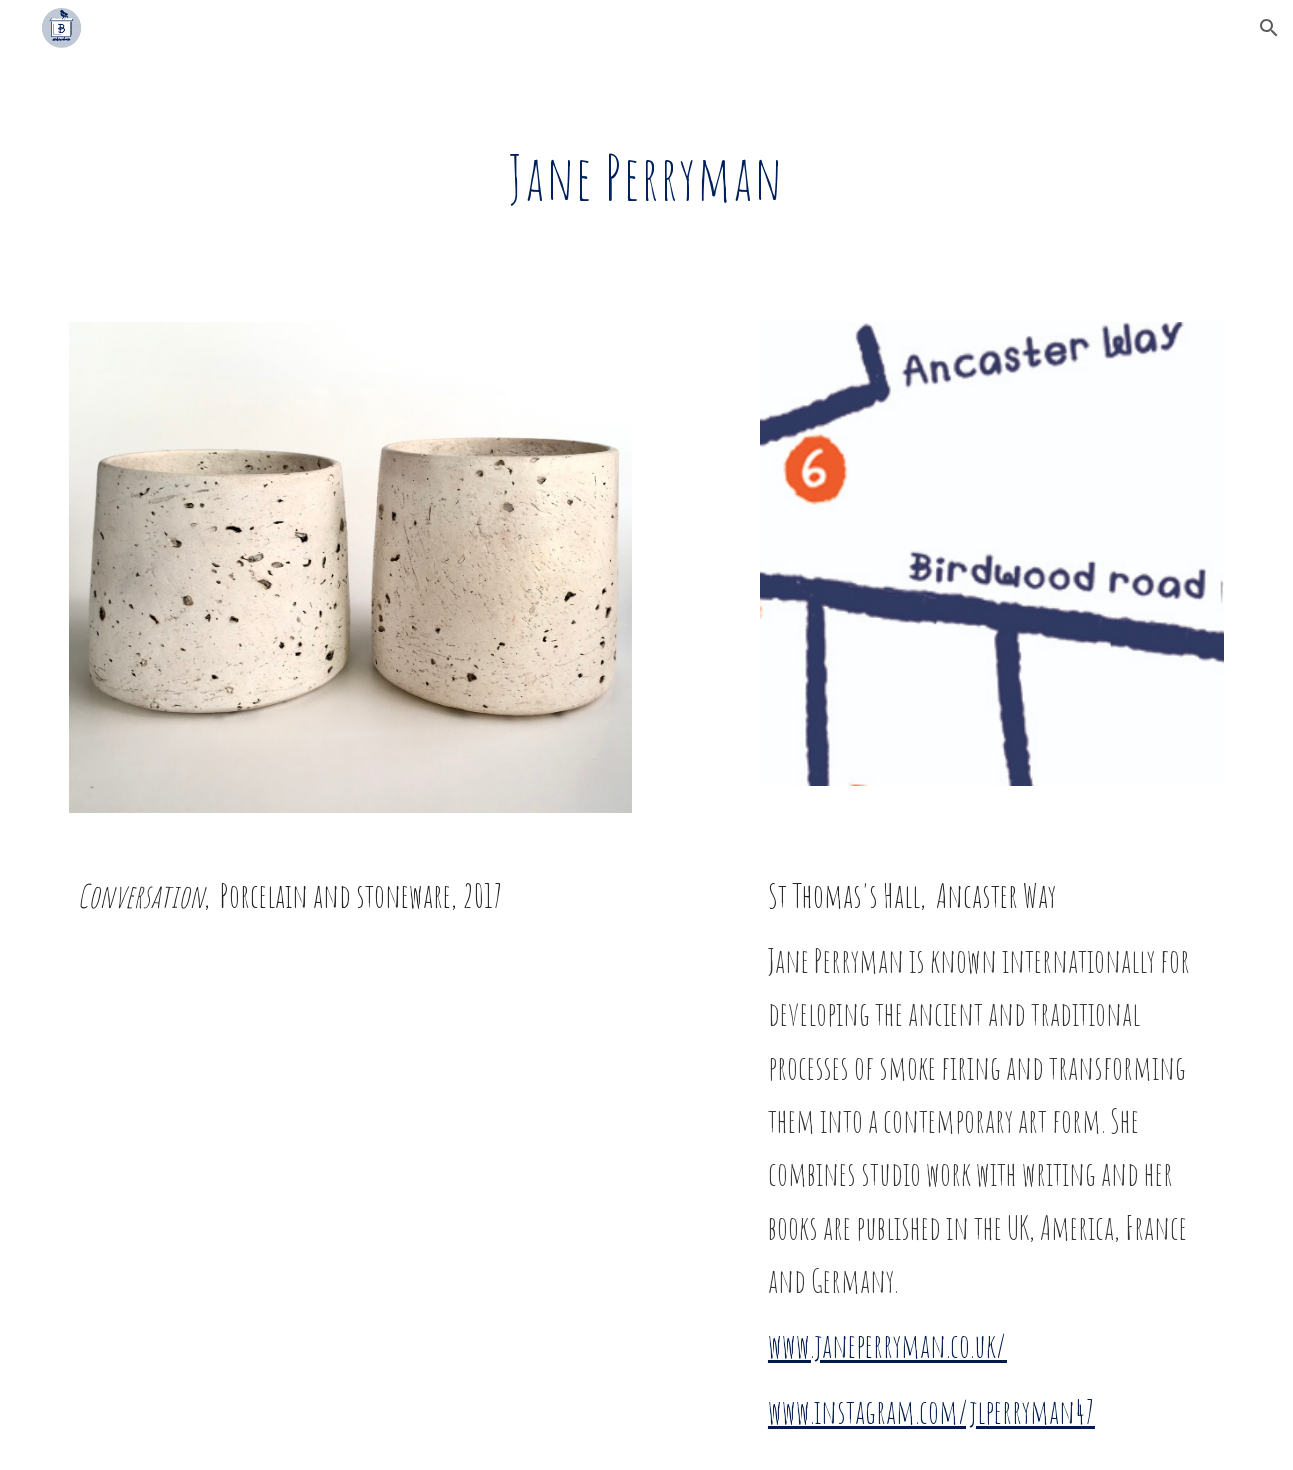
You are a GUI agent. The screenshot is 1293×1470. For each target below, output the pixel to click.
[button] (1269, 28)
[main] (647, 177)
